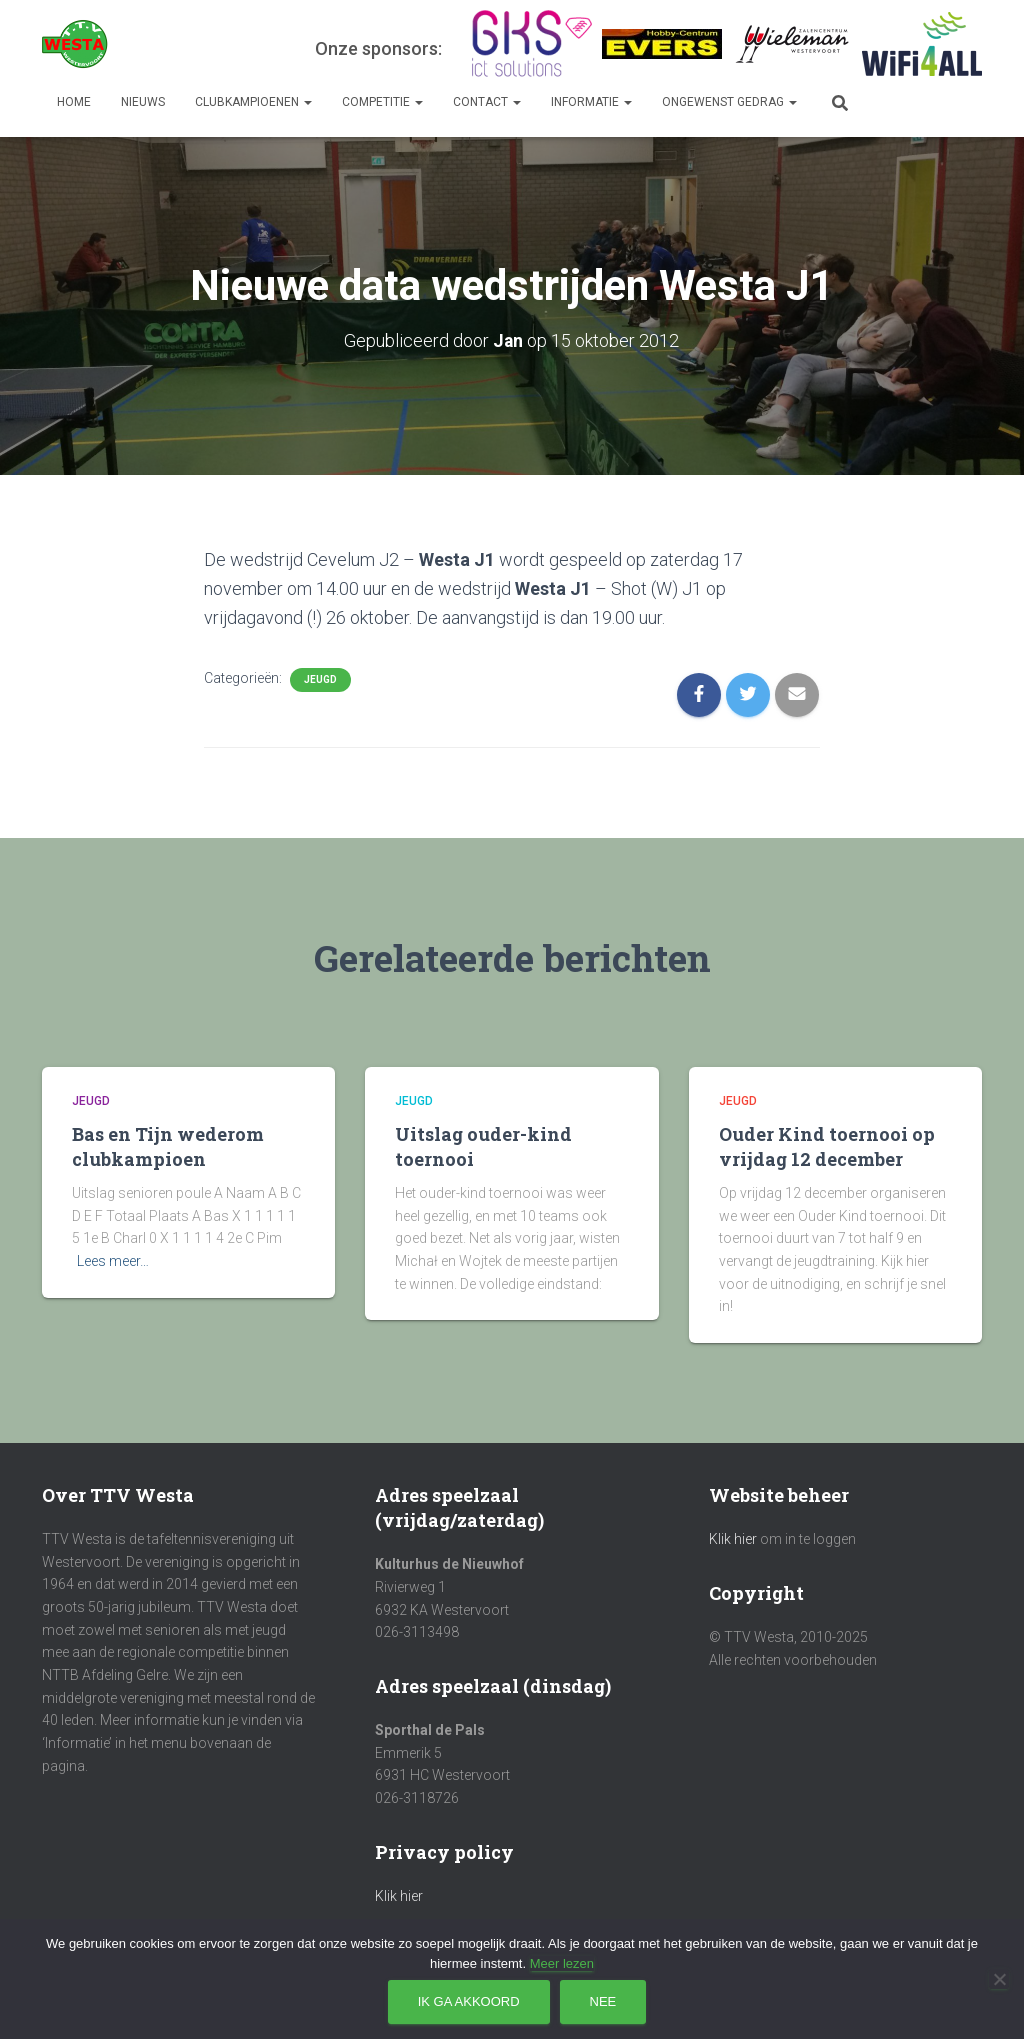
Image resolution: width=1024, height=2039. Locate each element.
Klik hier (399, 1896)
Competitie (382, 102)
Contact (487, 102)
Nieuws (143, 102)
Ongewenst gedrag (729, 102)
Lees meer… (113, 1261)
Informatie (591, 102)
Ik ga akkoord (469, 2001)
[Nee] (999, 1979)
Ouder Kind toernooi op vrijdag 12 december (827, 1146)
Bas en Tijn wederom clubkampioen (168, 1146)
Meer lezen (562, 1963)
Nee (603, 2001)
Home (74, 102)
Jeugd (320, 678)
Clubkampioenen (253, 102)
